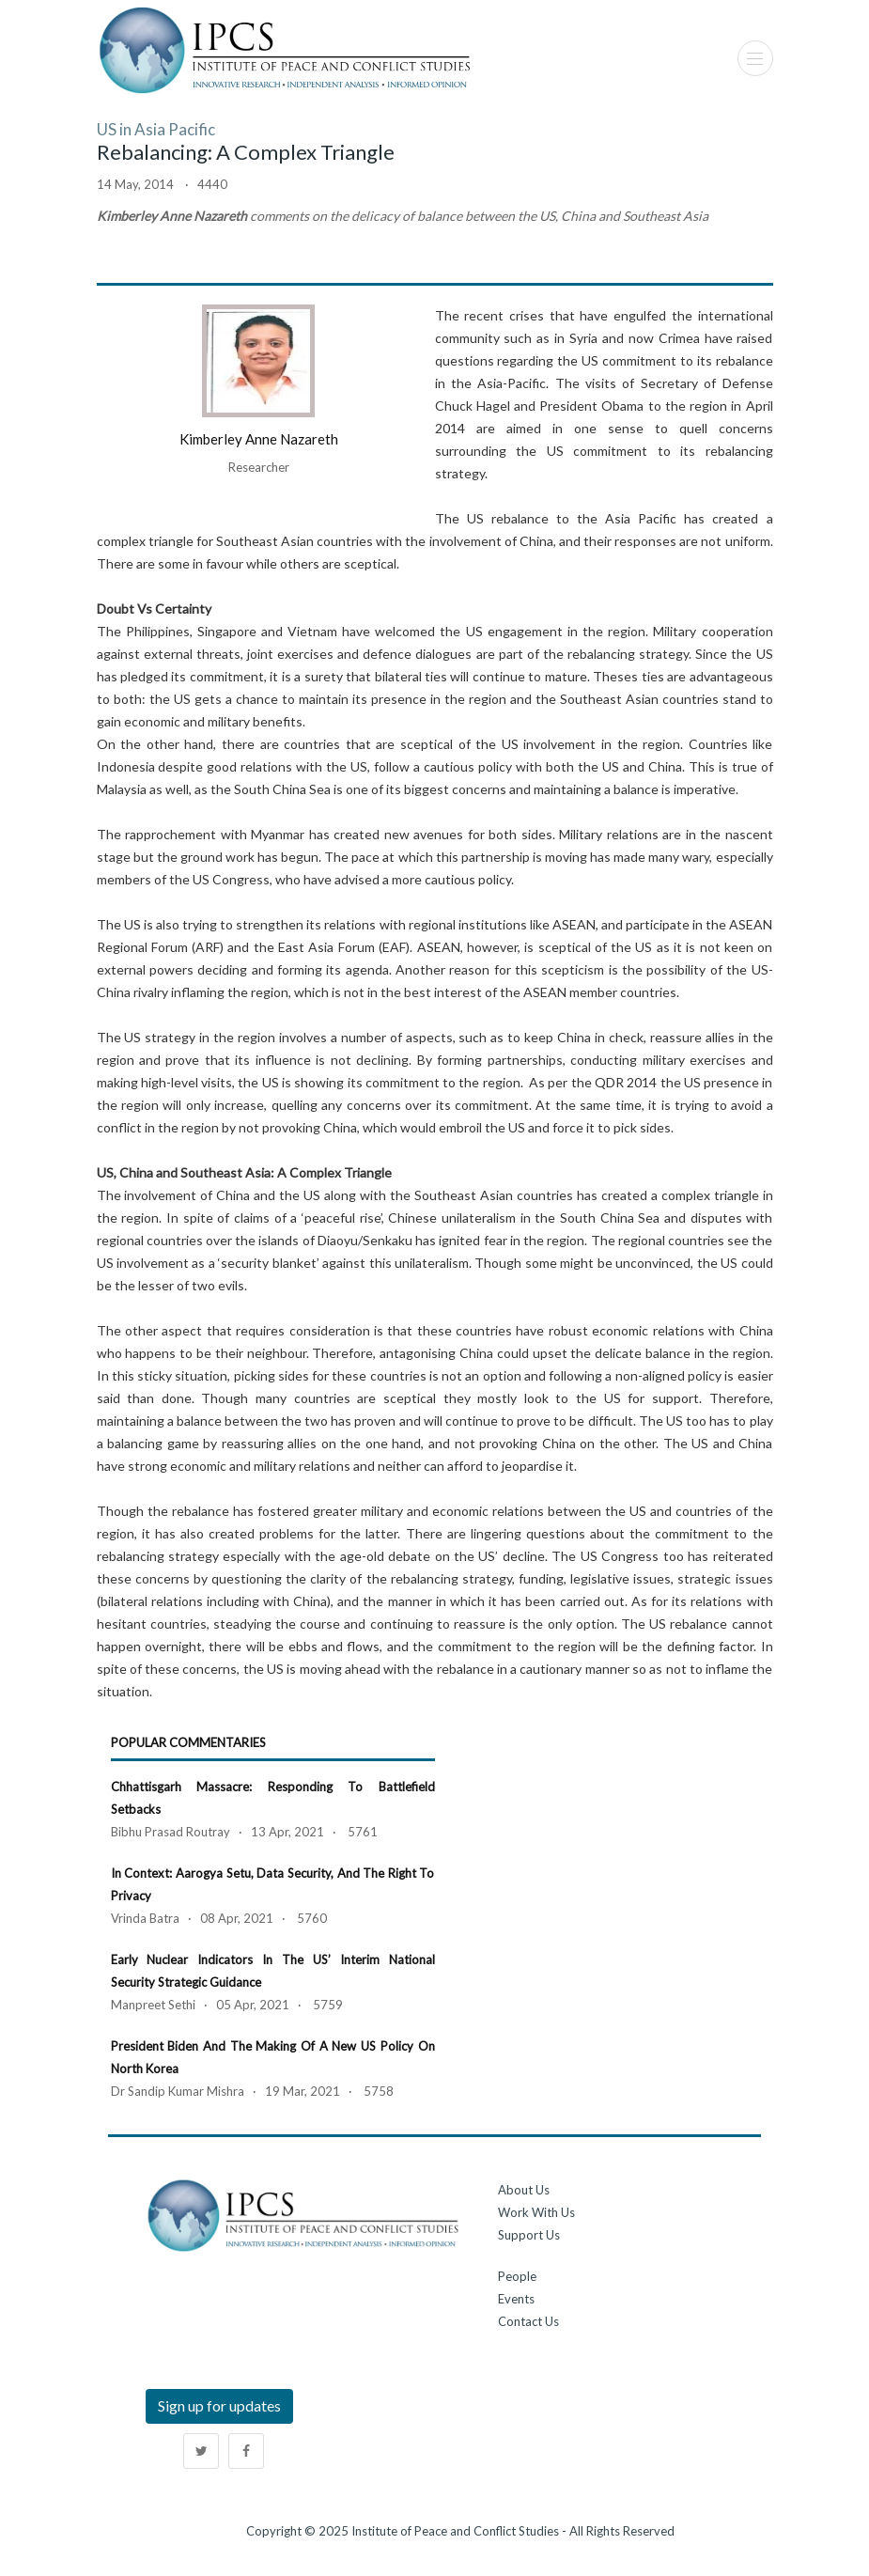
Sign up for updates (219, 2405)
